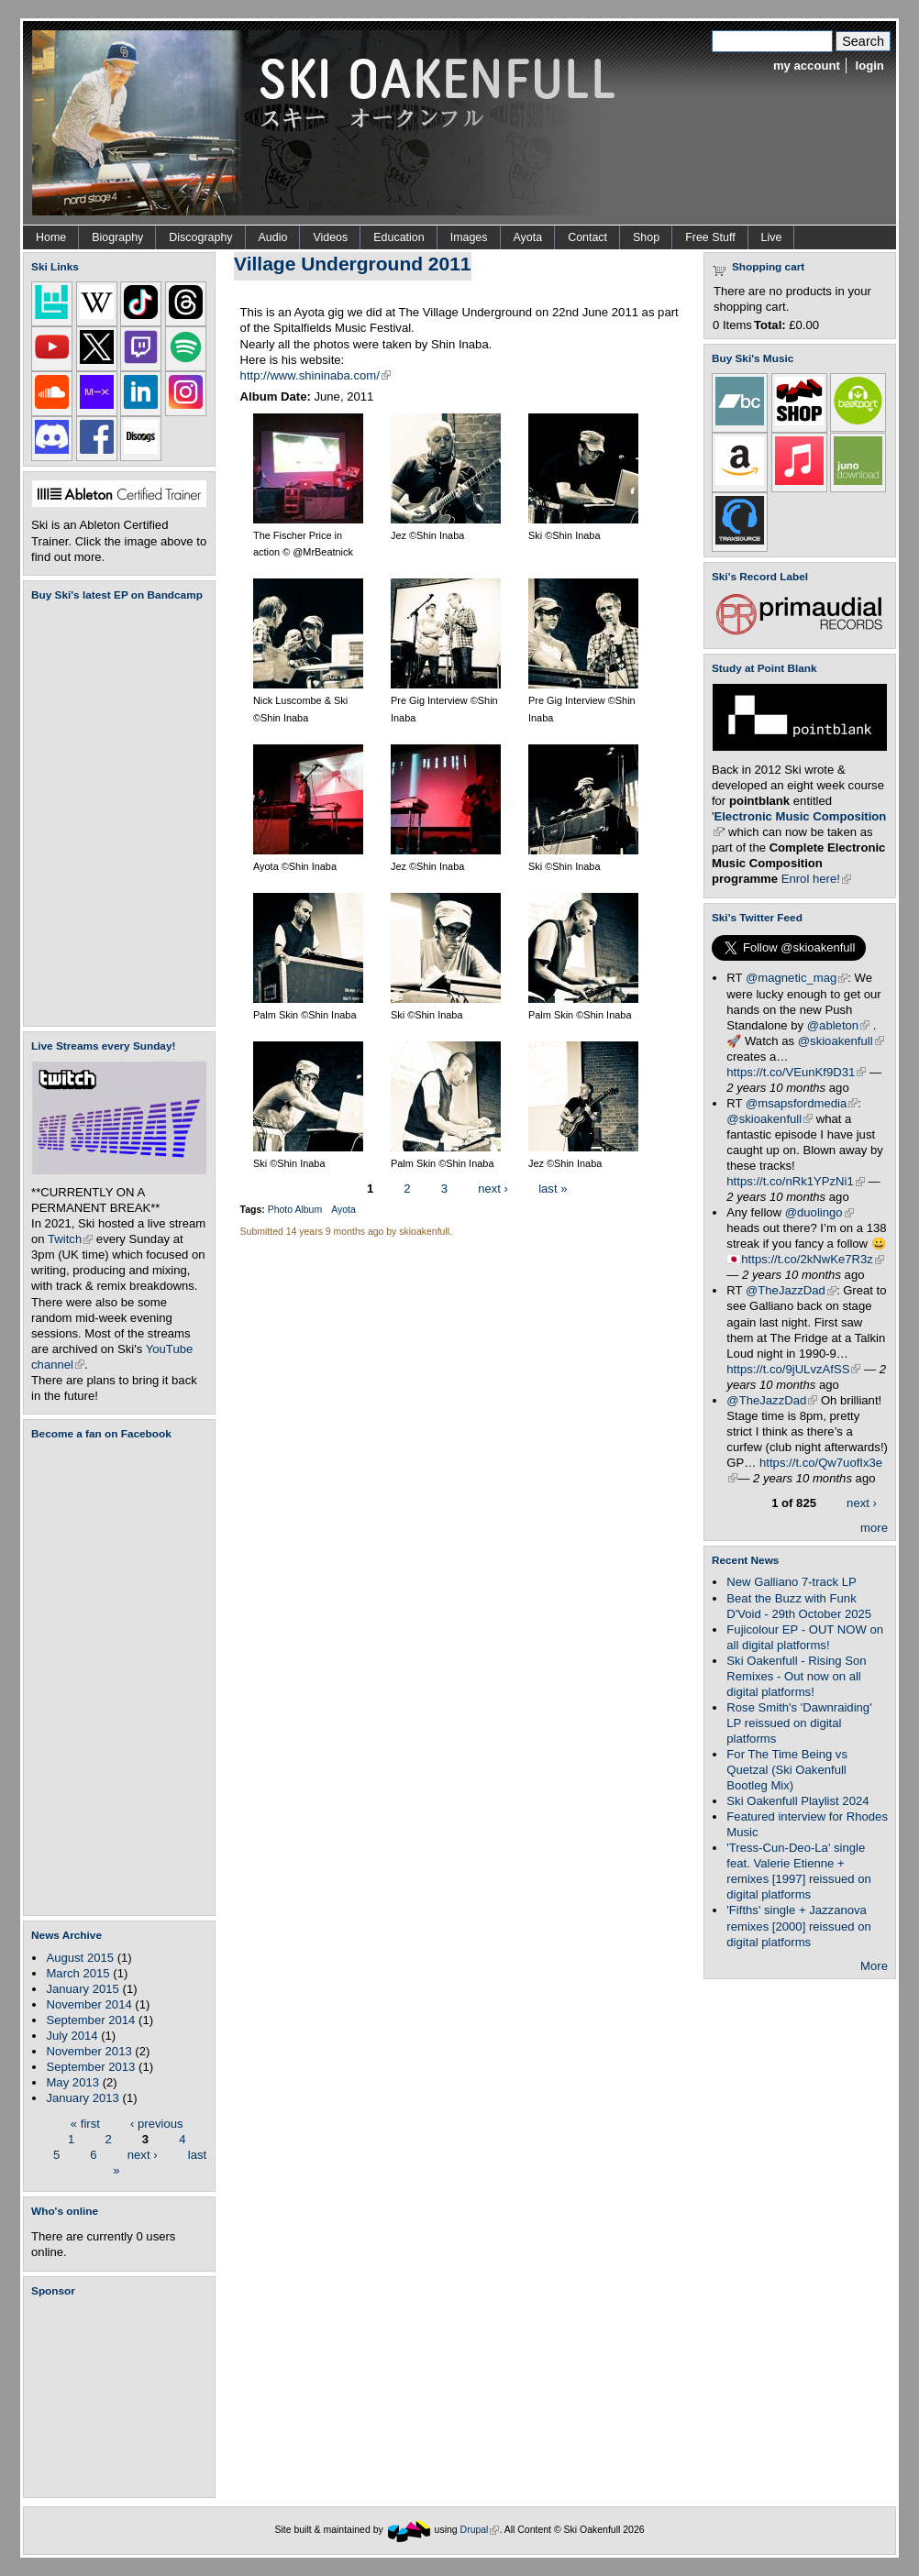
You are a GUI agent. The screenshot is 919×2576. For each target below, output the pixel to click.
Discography (200, 237)
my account (806, 65)
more (874, 1528)
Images (469, 237)
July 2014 (71, 2035)
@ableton (838, 1025)
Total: (770, 325)
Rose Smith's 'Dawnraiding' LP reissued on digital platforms (798, 1723)
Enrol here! (816, 879)
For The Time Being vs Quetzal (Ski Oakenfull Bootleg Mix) (786, 1769)
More (874, 1966)
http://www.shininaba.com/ (315, 375)
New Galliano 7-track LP (791, 1582)
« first (85, 2123)
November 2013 (88, 2051)
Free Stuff (710, 237)
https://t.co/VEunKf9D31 (796, 1072)
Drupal (480, 2530)
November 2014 (88, 2004)
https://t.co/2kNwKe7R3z (812, 1259)
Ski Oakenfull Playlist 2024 (797, 1801)
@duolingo (819, 1212)
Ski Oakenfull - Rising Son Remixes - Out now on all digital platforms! (796, 1676)
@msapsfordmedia (802, 1103)
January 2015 (82, 1989)
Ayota (528, 237)
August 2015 (80, 1958)
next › (142, 2154)
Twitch (70, 1239)
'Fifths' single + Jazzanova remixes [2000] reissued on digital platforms (798, 1925)
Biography (117, 237)
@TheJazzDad (791, 1290)
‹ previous (156, 2123)
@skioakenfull (841, 1041)
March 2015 (77, 1973)
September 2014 (90, 2020)
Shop (646, 237)
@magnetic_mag (796, 978)
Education (398, 237)
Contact (587, 237)
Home (51, 237)
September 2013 (90, 2067)
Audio (273, 237)
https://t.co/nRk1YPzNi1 (795, 1181)
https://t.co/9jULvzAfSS (793, 1369)
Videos (330, 237)
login (870, 65)
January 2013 (82, 2098)
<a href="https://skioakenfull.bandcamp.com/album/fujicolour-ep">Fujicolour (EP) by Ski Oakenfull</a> (113, 814)
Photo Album (295, 1210)
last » (552, 1188)
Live (771, 237)
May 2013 (72, 2082)
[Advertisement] (123, 2397)
